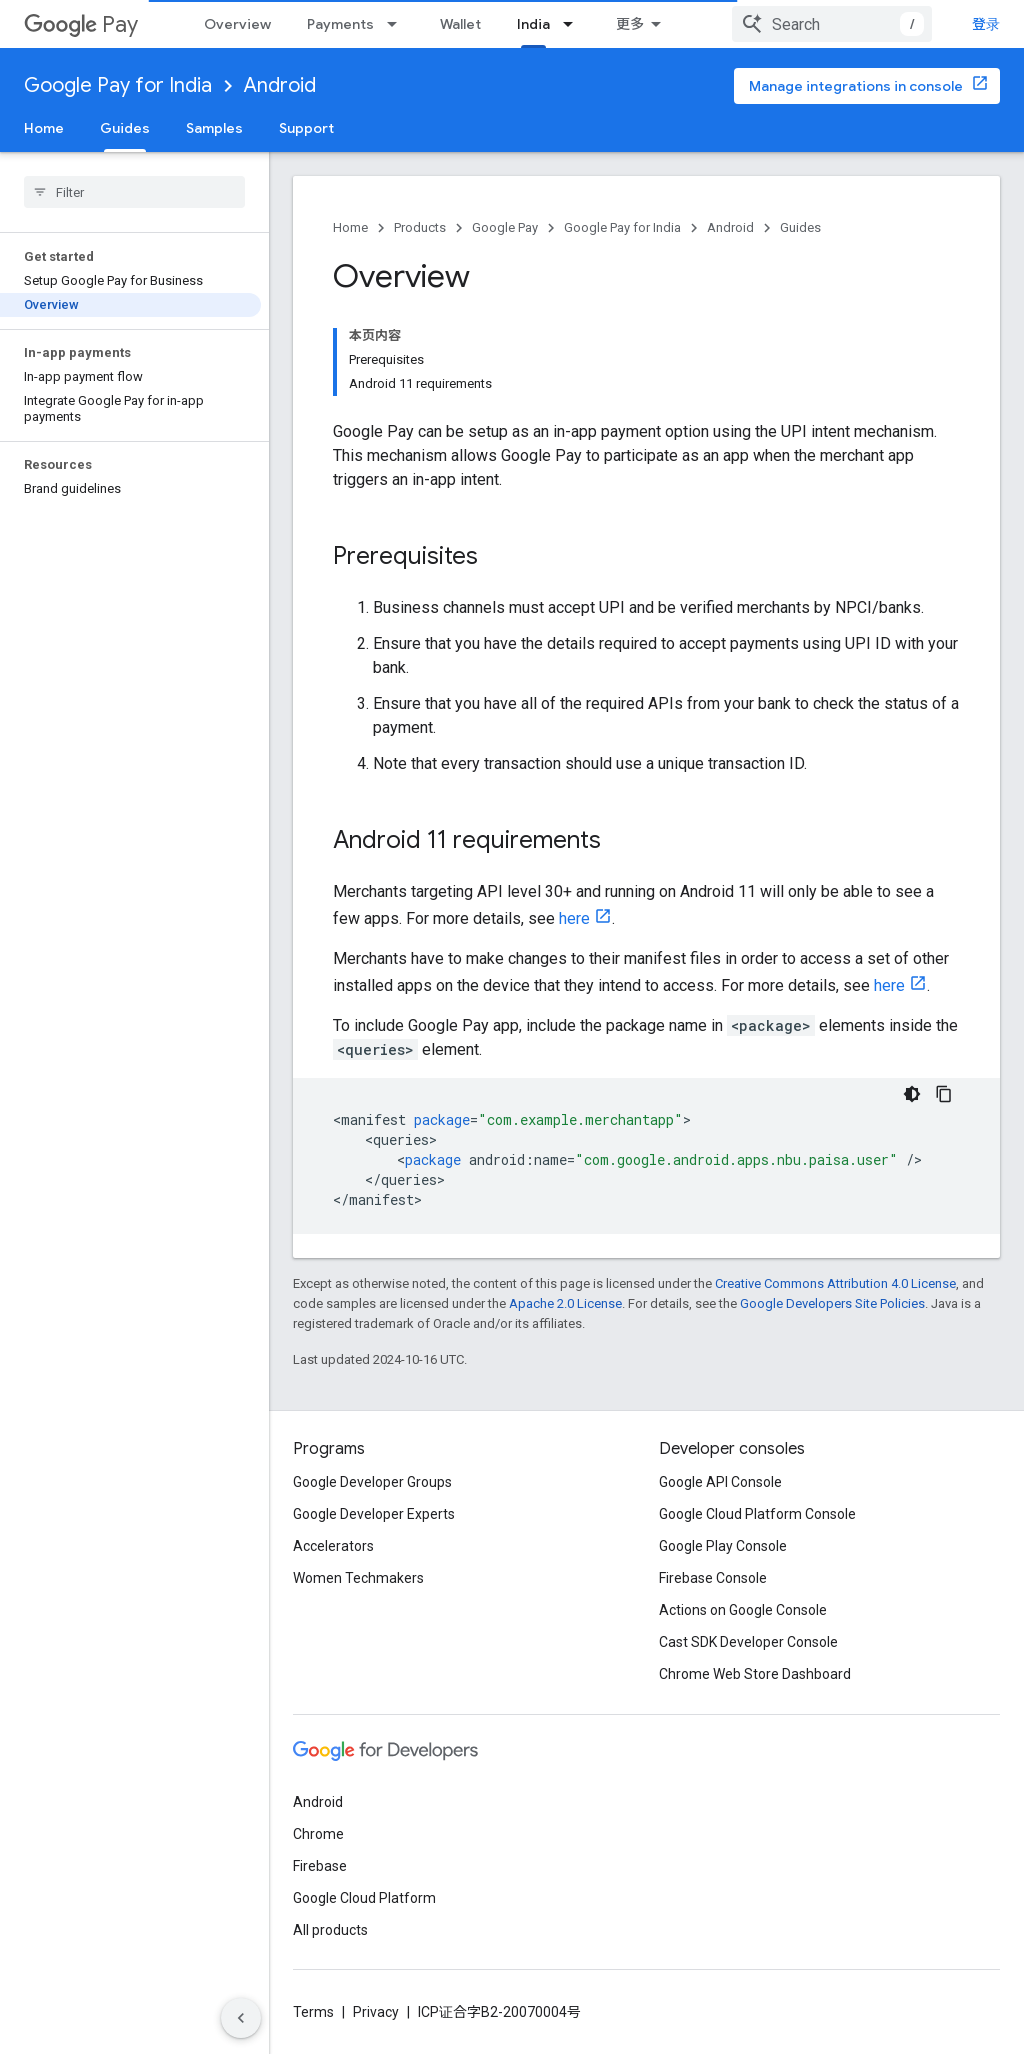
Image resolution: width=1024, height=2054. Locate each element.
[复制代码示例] (944, 1094)
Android (280, 85)
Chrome (318, 1834)
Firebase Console (713, 1578)
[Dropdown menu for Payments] (398, 24)
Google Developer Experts (374, 1514)
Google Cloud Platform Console (757, 1514)
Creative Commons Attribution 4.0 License (835, 1283)
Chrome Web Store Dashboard (755, 1674)
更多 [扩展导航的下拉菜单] (630, 24)
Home (44, 128)
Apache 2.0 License (565, 1303)
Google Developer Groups (372, 1482)
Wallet (460, 24)
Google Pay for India (118, 85)
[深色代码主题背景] (912, 1094)
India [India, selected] (533, 24)
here (574, 918)
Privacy (376, 2012)
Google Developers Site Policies (832, 1303)
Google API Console (720, 1482)
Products (420, 227)
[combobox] (832, 24)
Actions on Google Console (743, 1610)
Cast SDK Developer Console (748, 1642)
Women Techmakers (358, 1578)
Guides (800, 227)
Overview (237, 24)
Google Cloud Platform (364, 1898)
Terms (313, 2012)
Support (306, 128)
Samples (214, 128)
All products (330, 1930)
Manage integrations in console (856, 86)
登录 (986, 24)
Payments (340, 24)
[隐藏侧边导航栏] (241, 2018)
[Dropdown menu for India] (574, 24)
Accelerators (333, 1546)
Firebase (320, 1866)
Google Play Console (723, 1546)
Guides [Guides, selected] (125, 128)
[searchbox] (134, 192)
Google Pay (505, 227)
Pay (81, 24)
